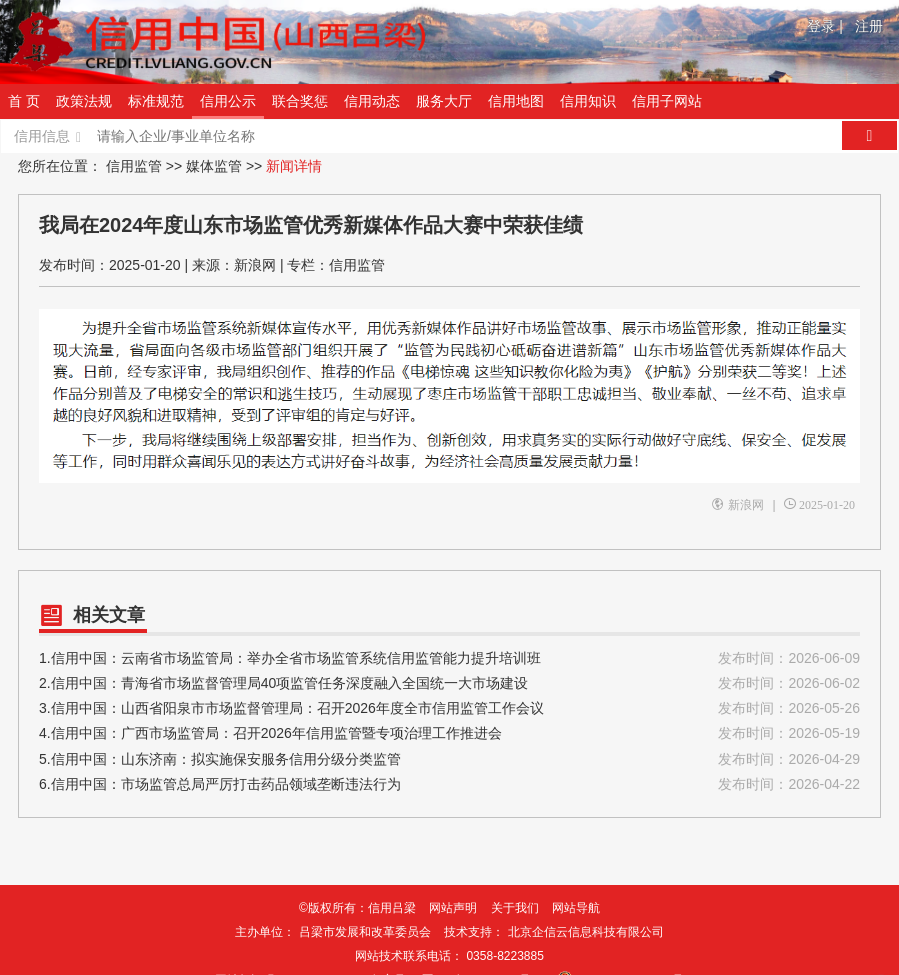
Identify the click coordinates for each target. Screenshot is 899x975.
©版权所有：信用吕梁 (357, 908)
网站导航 (576, 908)
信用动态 (372, 101)
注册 (869, 26)
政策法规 (84, 101)
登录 (825, 26)
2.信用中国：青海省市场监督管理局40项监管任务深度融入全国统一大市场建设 (449, 683)
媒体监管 (214, 166)
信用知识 (588, 101)
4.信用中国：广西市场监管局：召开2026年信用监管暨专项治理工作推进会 (449, 733)
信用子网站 (667, 101)
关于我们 (515, 908)
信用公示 (228, 101)
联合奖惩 (300, 101)
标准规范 (156, 101)
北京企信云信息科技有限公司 (586, 932)
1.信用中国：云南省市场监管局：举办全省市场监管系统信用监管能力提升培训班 (449, 658)
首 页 (24, 101)
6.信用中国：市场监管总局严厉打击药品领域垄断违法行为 (449, 784)
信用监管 (134, 166)
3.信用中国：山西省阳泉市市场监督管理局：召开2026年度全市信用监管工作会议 (449, 708)
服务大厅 (444, 101)
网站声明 (453, 908)
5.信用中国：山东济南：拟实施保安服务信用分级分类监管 (449, 759)
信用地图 (516, 101)
